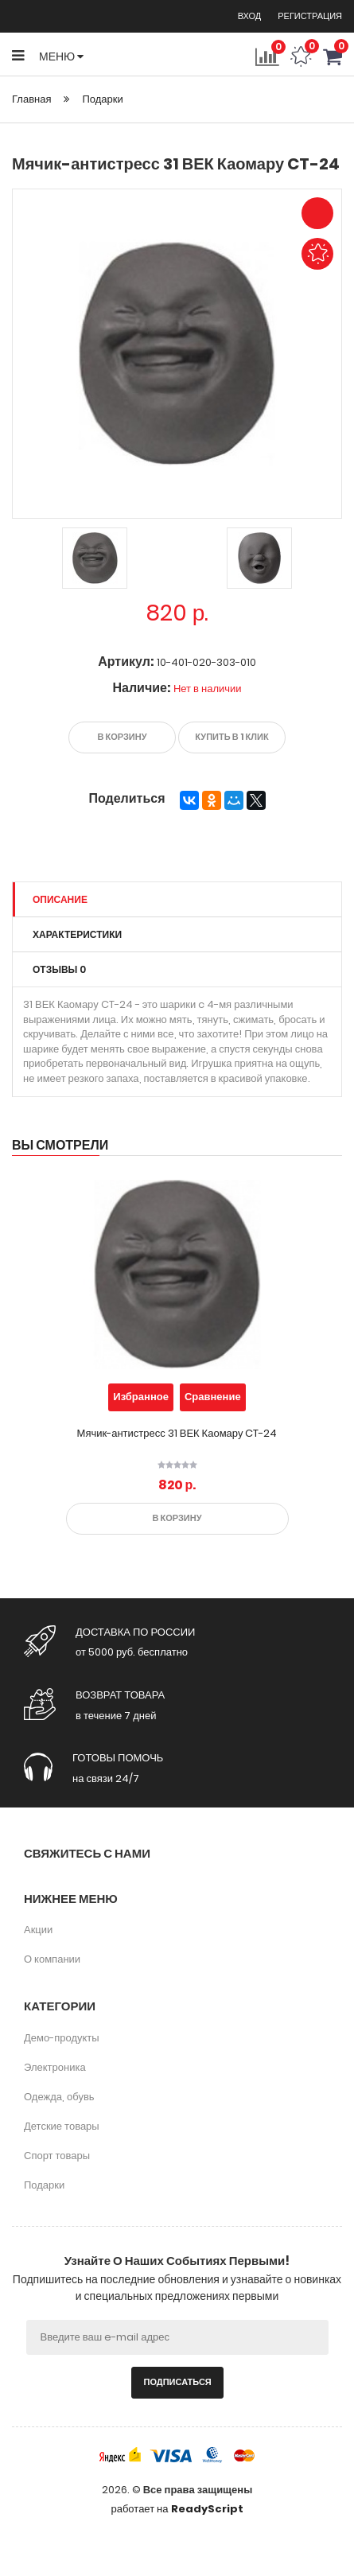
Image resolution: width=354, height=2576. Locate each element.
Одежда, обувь (59, 2096)
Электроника (55, 2067)
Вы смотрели (60, 1145)
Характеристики (77, 934)
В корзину (122, 736)
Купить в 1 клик (231, 736)
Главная (31, 99)
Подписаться (178, 2382)
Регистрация (310, 16)
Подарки (102, 99)
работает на (177, 2509)
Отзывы (59, 969)
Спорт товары (57, 2155)
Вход (251, 16)
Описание (60, 899)
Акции (38, 1929)
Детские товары (61, 2126)
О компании (52, 1959)
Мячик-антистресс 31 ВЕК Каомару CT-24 (177, 1433)
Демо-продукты (61, 2037)
